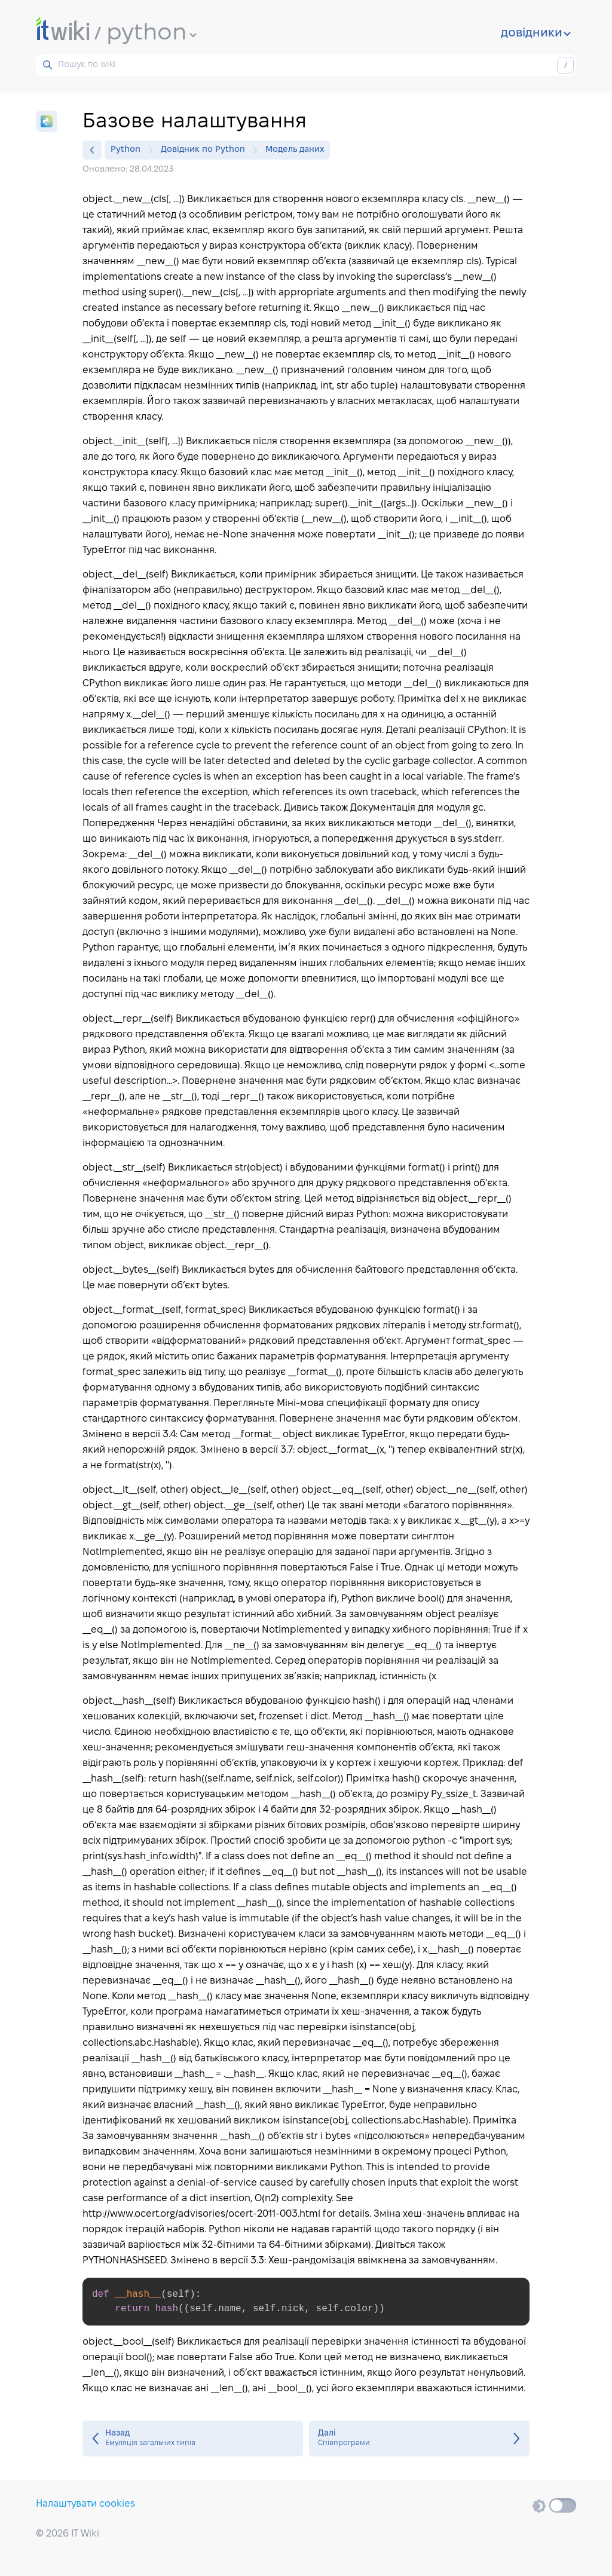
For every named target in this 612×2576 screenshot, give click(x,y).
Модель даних (294, 150)
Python (128, 150)
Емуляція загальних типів (192, 2438)
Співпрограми (419, 2438)
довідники (536, 33)
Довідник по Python (206, 150)
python (151, 33)
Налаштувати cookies (85, 2503)
